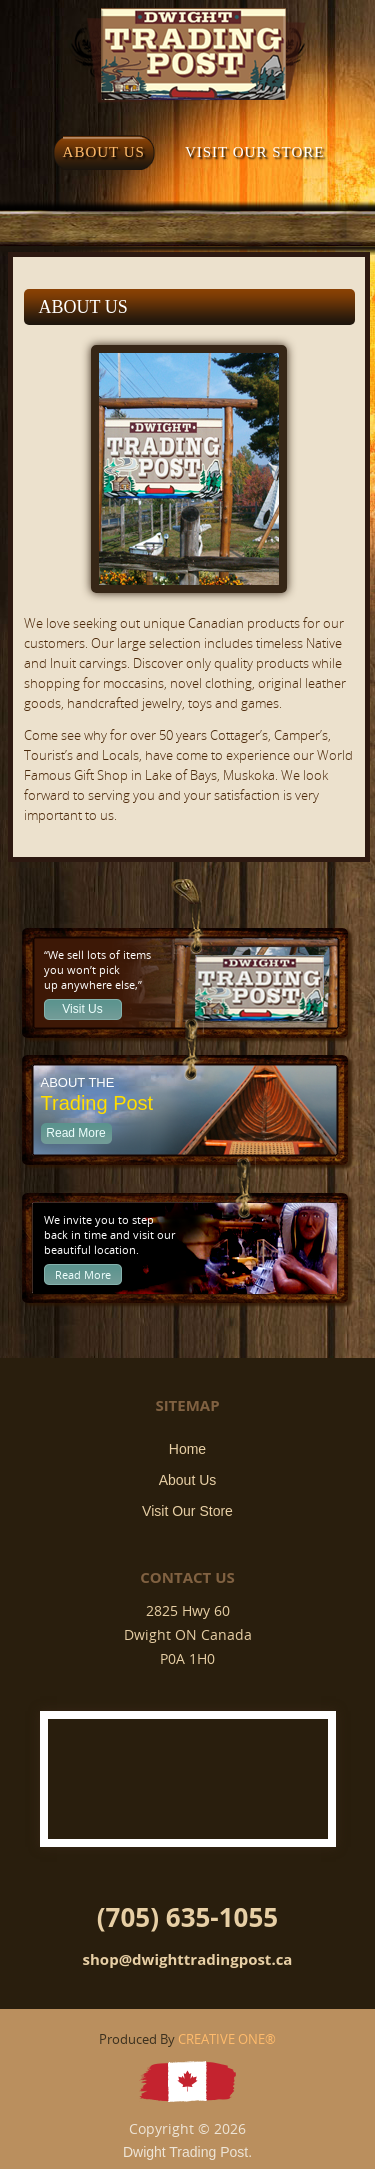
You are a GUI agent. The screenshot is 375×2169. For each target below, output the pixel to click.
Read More (75, 1133)
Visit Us (82, 1009)
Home (187, 1449)
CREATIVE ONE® (227, 2039)
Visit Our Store (187, 1511)
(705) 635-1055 (187, 1917)
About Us (188, 1480)
